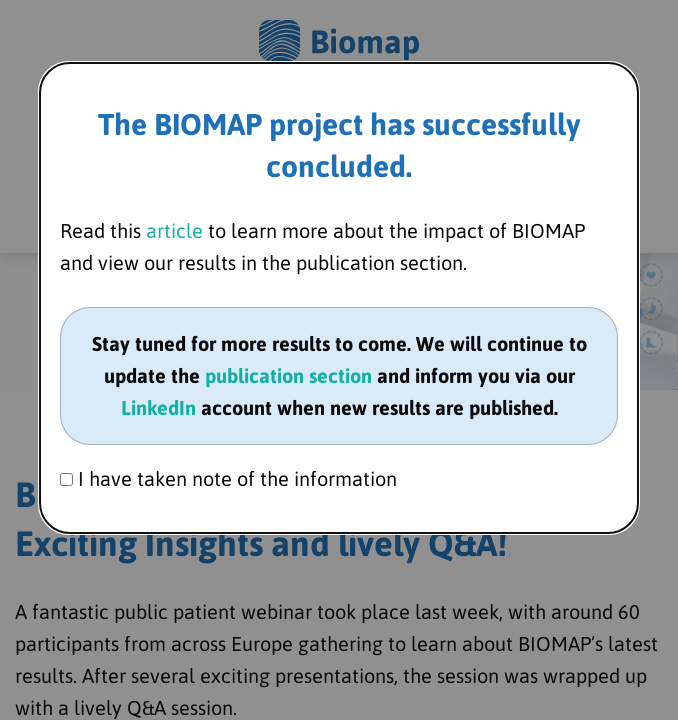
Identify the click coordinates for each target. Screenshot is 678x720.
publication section (288, 375)
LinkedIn (158, 407)
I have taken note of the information (228, 478)
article (174, 230)
